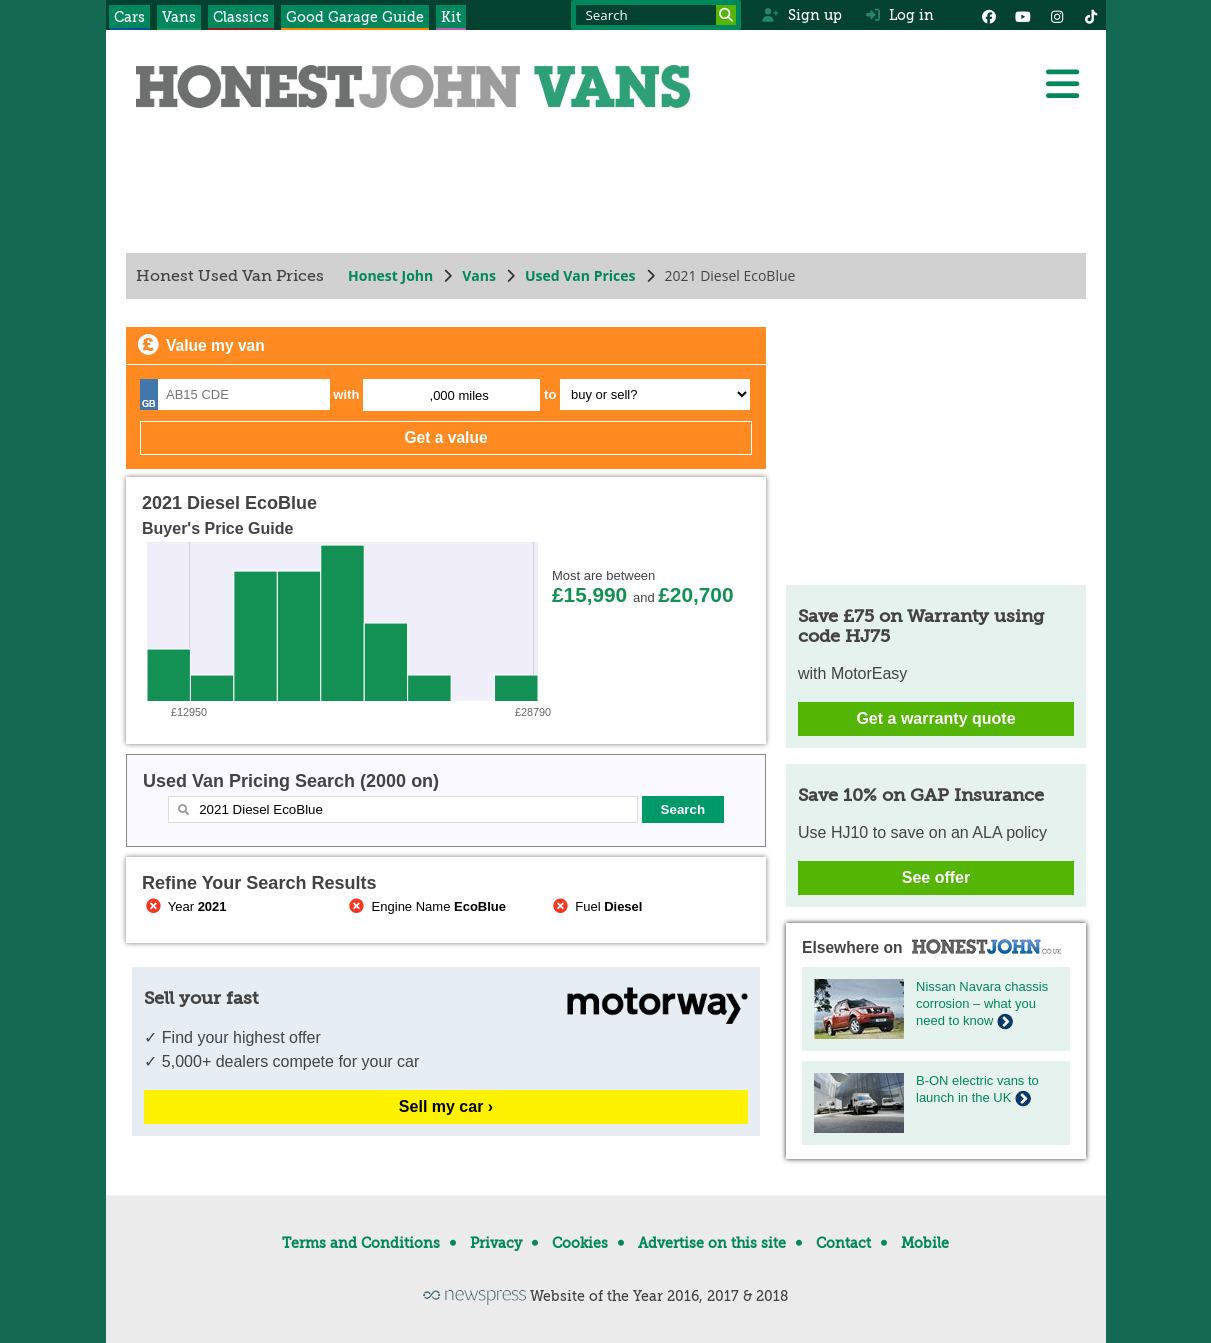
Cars (129, 17)
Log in (900, 15)
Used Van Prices (579, 275)
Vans (179, 17)
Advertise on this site (712, 1243)
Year (184, 906)
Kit (451, 17)
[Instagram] (1057, 15)
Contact (843, 1243)
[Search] (726, 15)
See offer (935, 877)
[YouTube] (1023, 15)
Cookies (580, 1243)
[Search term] (656, 15)
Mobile (925, 1243)
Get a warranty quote (935, 718)
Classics (241, 17)
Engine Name (425, 906)
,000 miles (458, 395)
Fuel (595, 906)
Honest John (390, 275)
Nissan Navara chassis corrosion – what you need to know (982, 1003)
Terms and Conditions (361, 1243)
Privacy (496, 1243)
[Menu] (1062, 84)
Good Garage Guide (355, 17)
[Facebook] (989, 15)
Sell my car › (445, 1106)
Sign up (801, 15)
